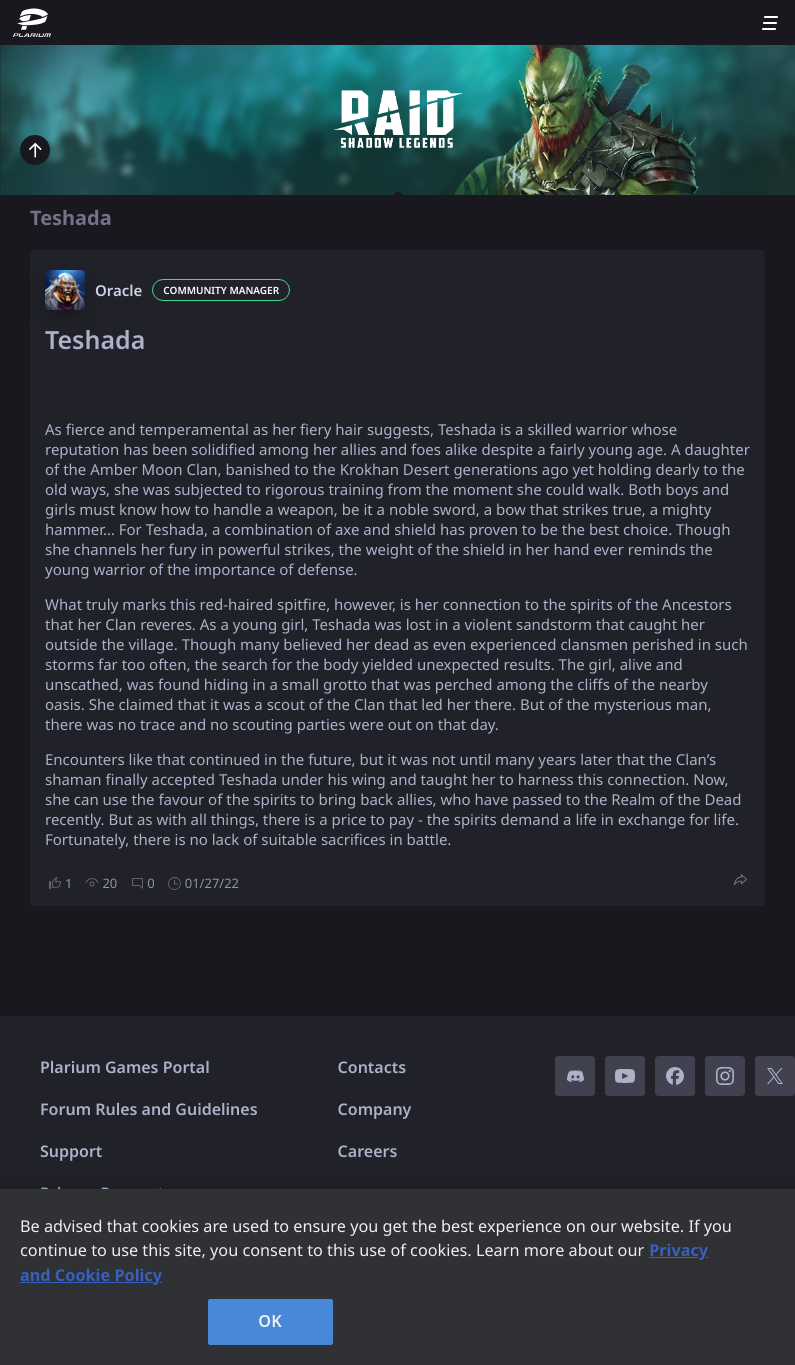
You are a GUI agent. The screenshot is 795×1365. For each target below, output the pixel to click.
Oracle (118, 291)
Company (375, 1109)
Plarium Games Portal (125, 1067)
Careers (368, 1151)
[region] (397, 1277)
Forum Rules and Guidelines (149, 1109)
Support (71, 1151)
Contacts (372, 1067)
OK (270, 1321)
